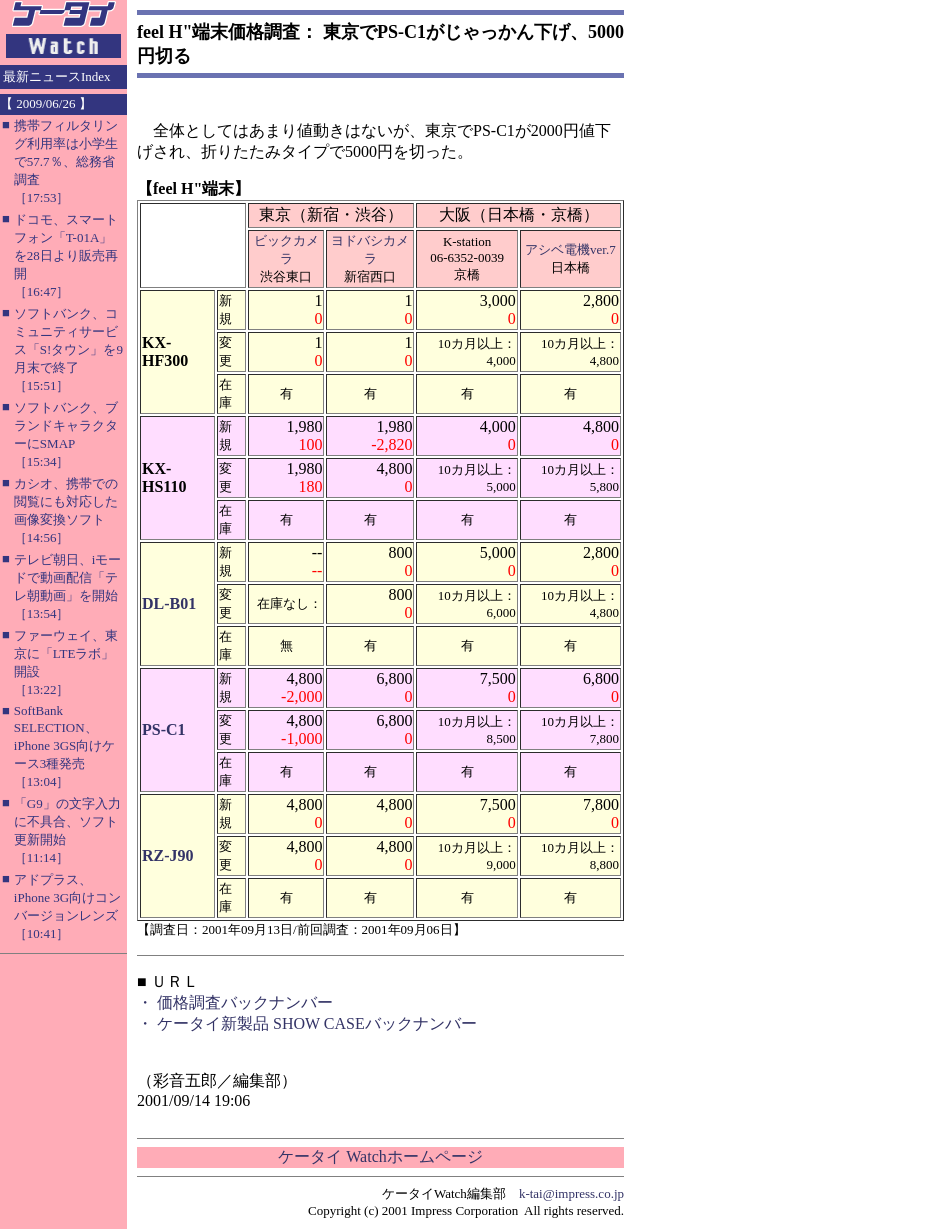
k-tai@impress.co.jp (571, 1193)
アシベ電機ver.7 (570, 249)
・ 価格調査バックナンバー (235, 1002)
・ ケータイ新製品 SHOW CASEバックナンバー (307, 1023)
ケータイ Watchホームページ (380, 1156)
